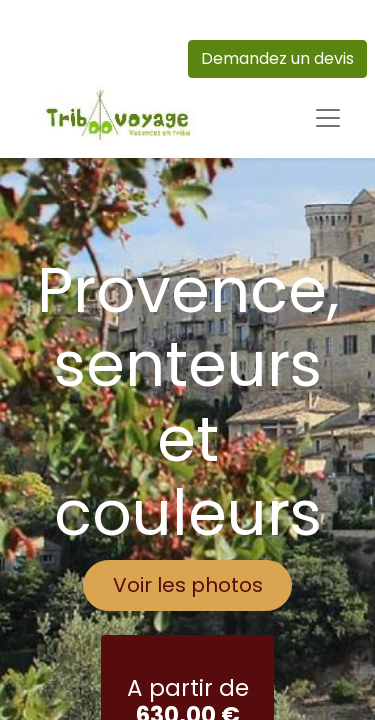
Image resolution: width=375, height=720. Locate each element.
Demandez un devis (277, 58)
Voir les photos (188, 585)
